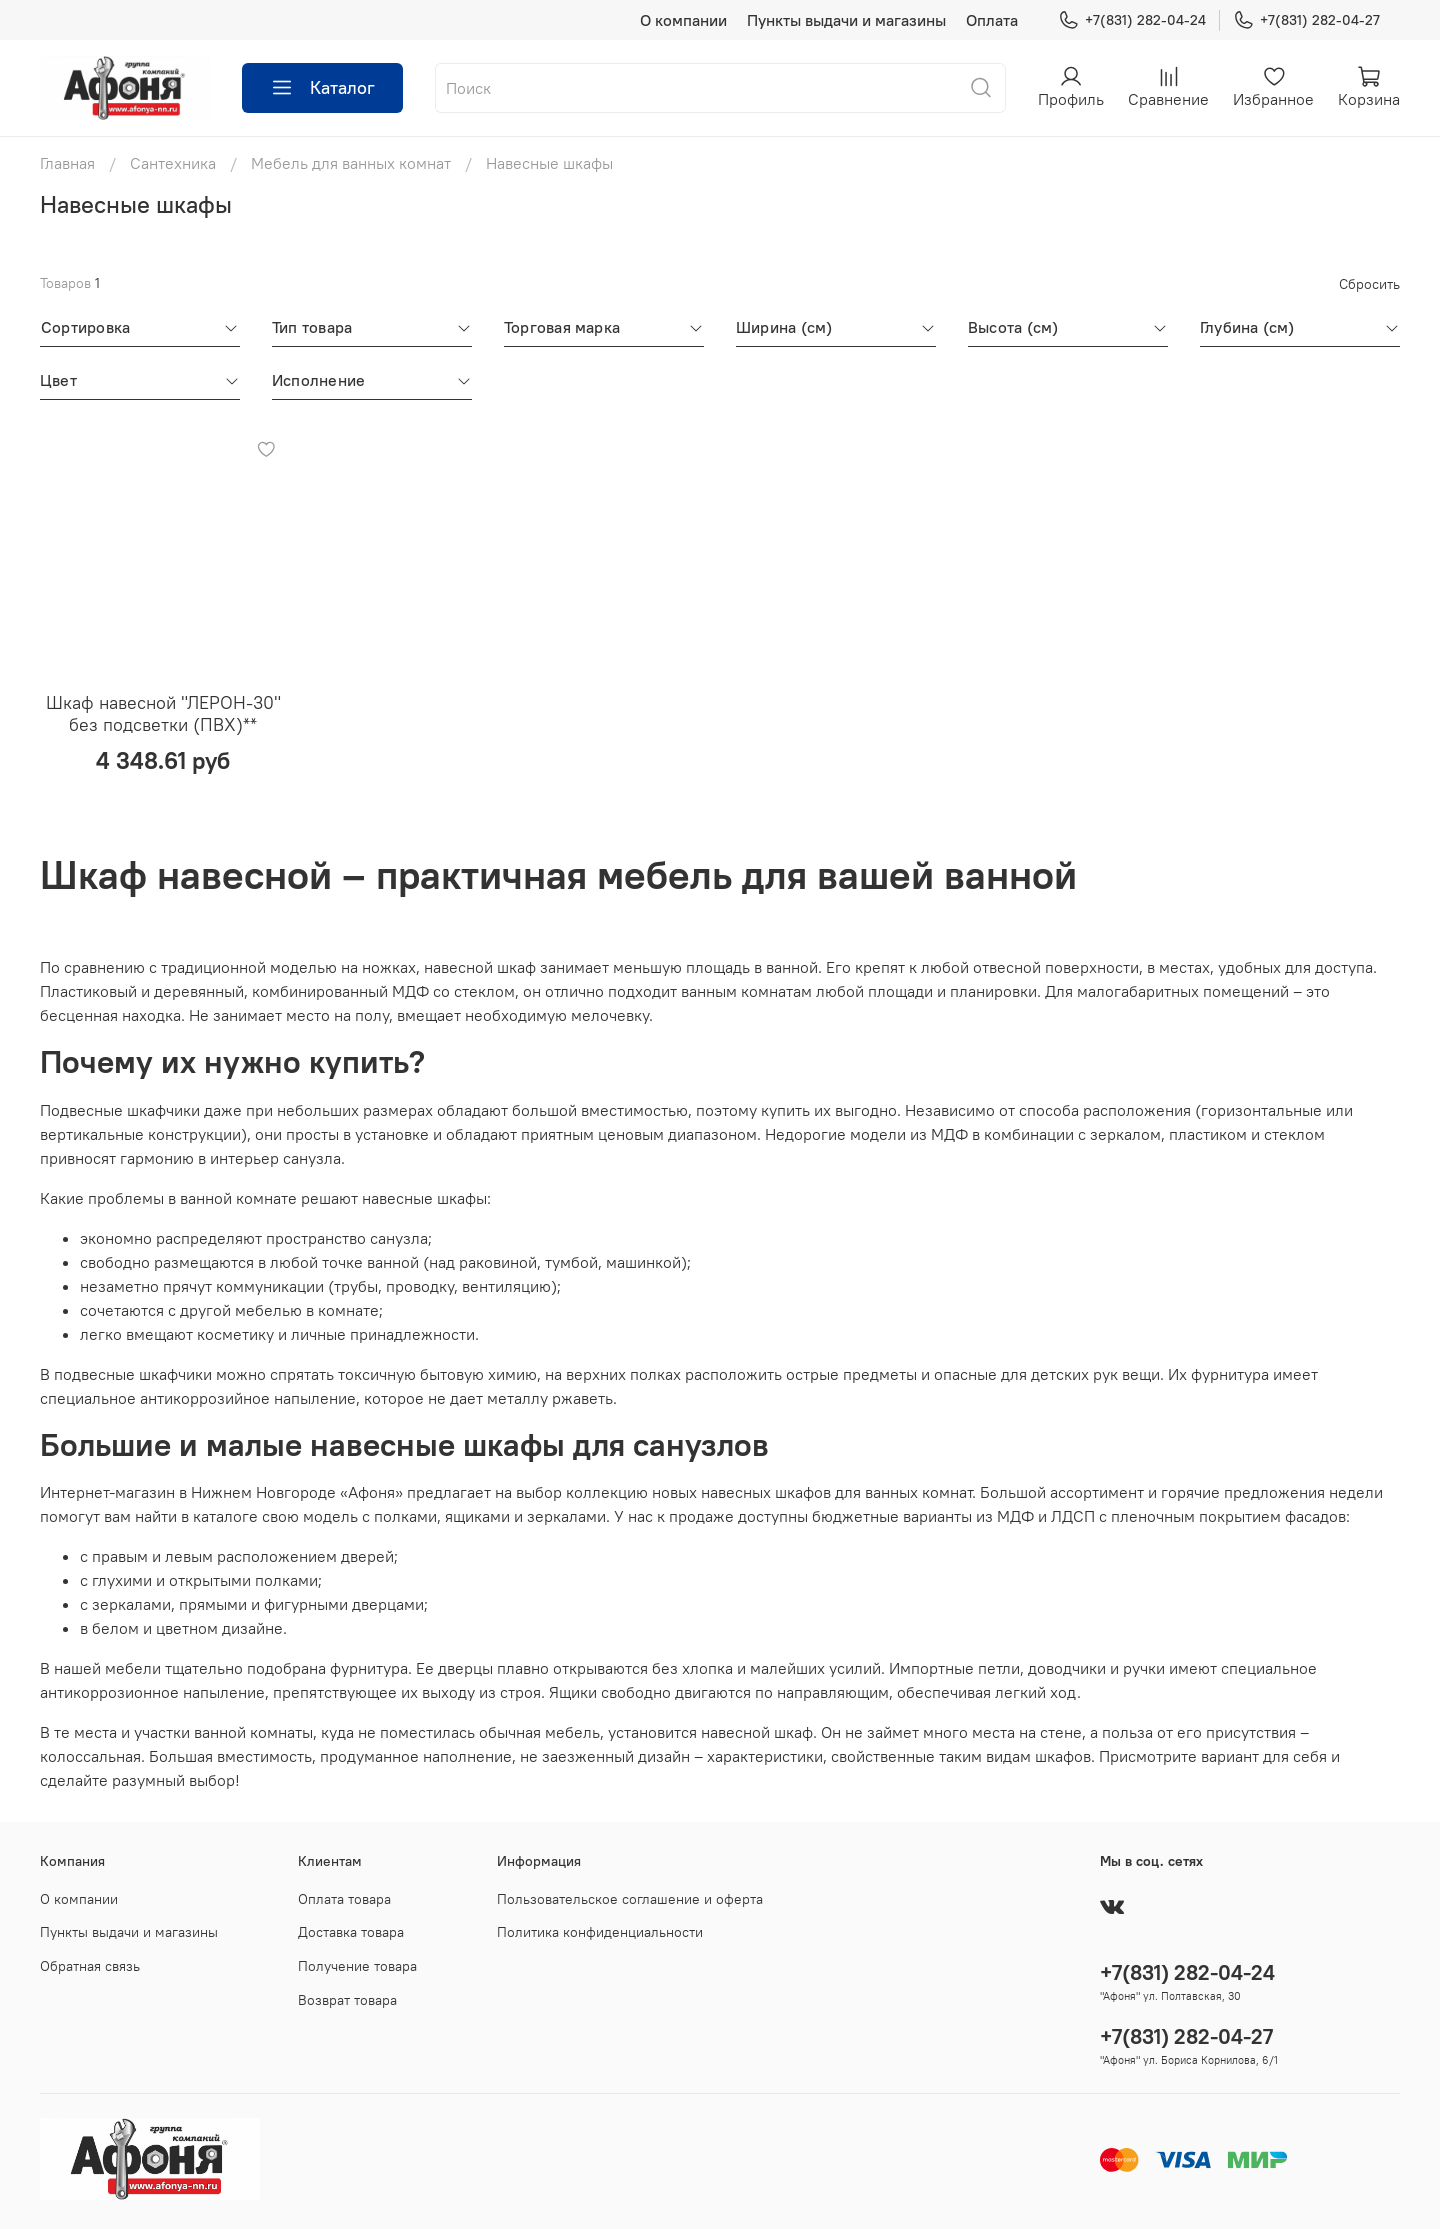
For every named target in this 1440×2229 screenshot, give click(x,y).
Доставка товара (351, 1932)
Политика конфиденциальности (600, 1932)
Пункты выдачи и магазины (846, 20)
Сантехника (173, 163)
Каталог (322, 88)
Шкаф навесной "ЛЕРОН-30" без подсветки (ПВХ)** (163, 714)
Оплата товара (344, 1899)
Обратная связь (90, 1966)
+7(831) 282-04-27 (1306, 20)
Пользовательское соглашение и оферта (630, 1899)
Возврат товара (347, 2000)
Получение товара (357, 1966)
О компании (683, 20)
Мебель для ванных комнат (351, 163)
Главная (67, 163)
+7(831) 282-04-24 (1132, 20)
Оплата (992, 20)
